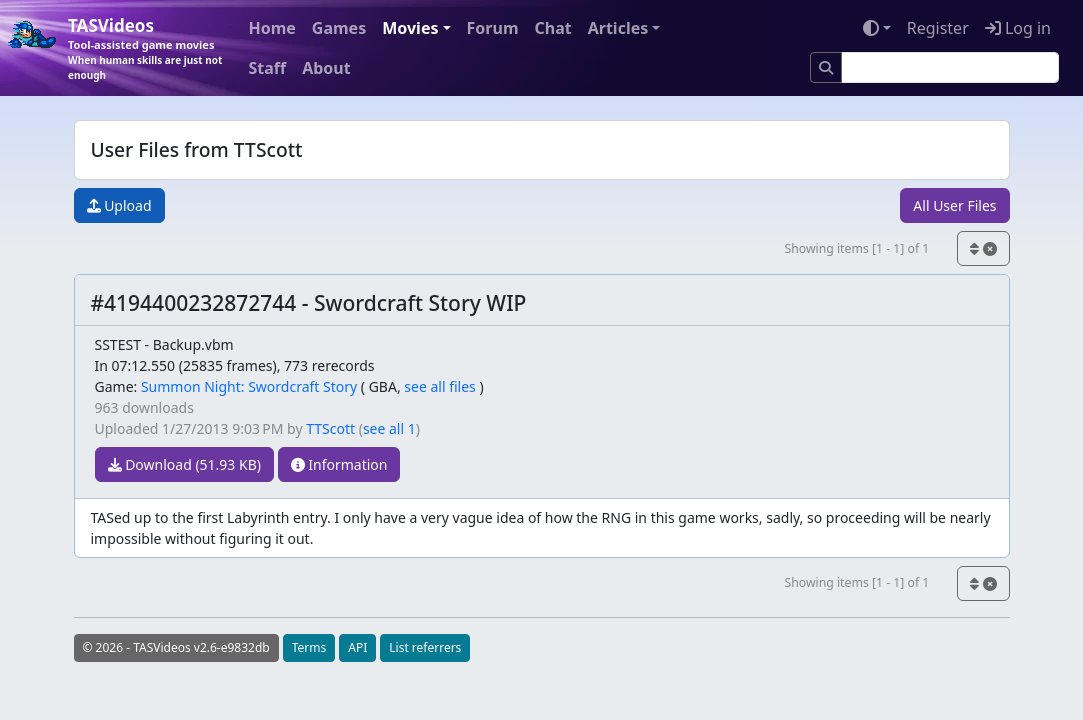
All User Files (954, 205)
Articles (618, 28)
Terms (309, 647)
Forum (493, 28)
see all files (440, 386)
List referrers (425, 647)
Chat (552, 28)
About (326, 68)
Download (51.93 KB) (184, 464)
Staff (267, 68)
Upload (119, 205)
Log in (1018, 28)
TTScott (330, 428)
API (357, 647)
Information (339, 464)
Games (339, 28)
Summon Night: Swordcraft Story (249, 386)
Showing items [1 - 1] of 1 (856, 248)
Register (938, 28)
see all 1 (389, 428)
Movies (410, 28)
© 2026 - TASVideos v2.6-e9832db (176, 647)
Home (271, 28)
